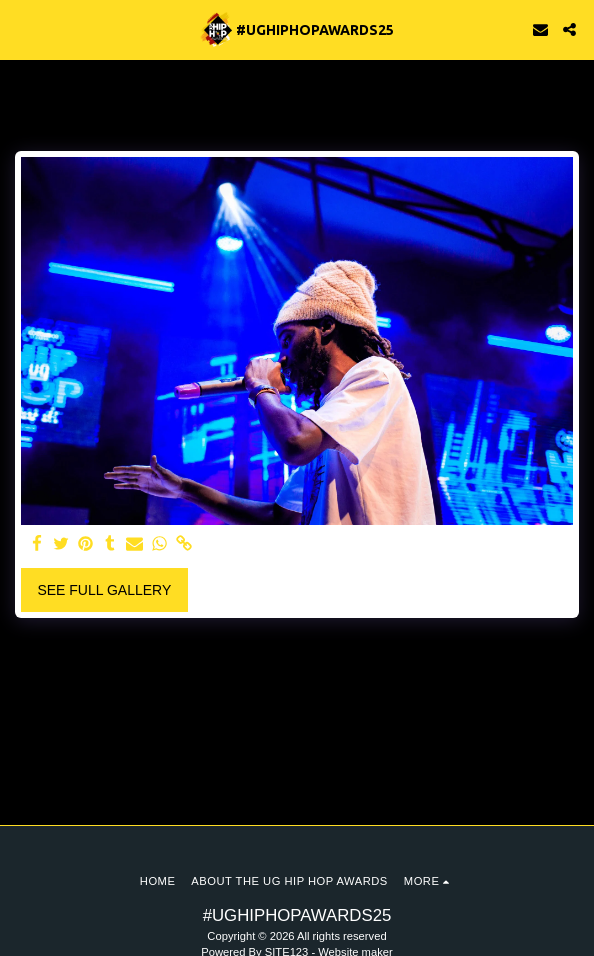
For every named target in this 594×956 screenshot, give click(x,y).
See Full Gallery (104, 590)
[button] (22, 29)
